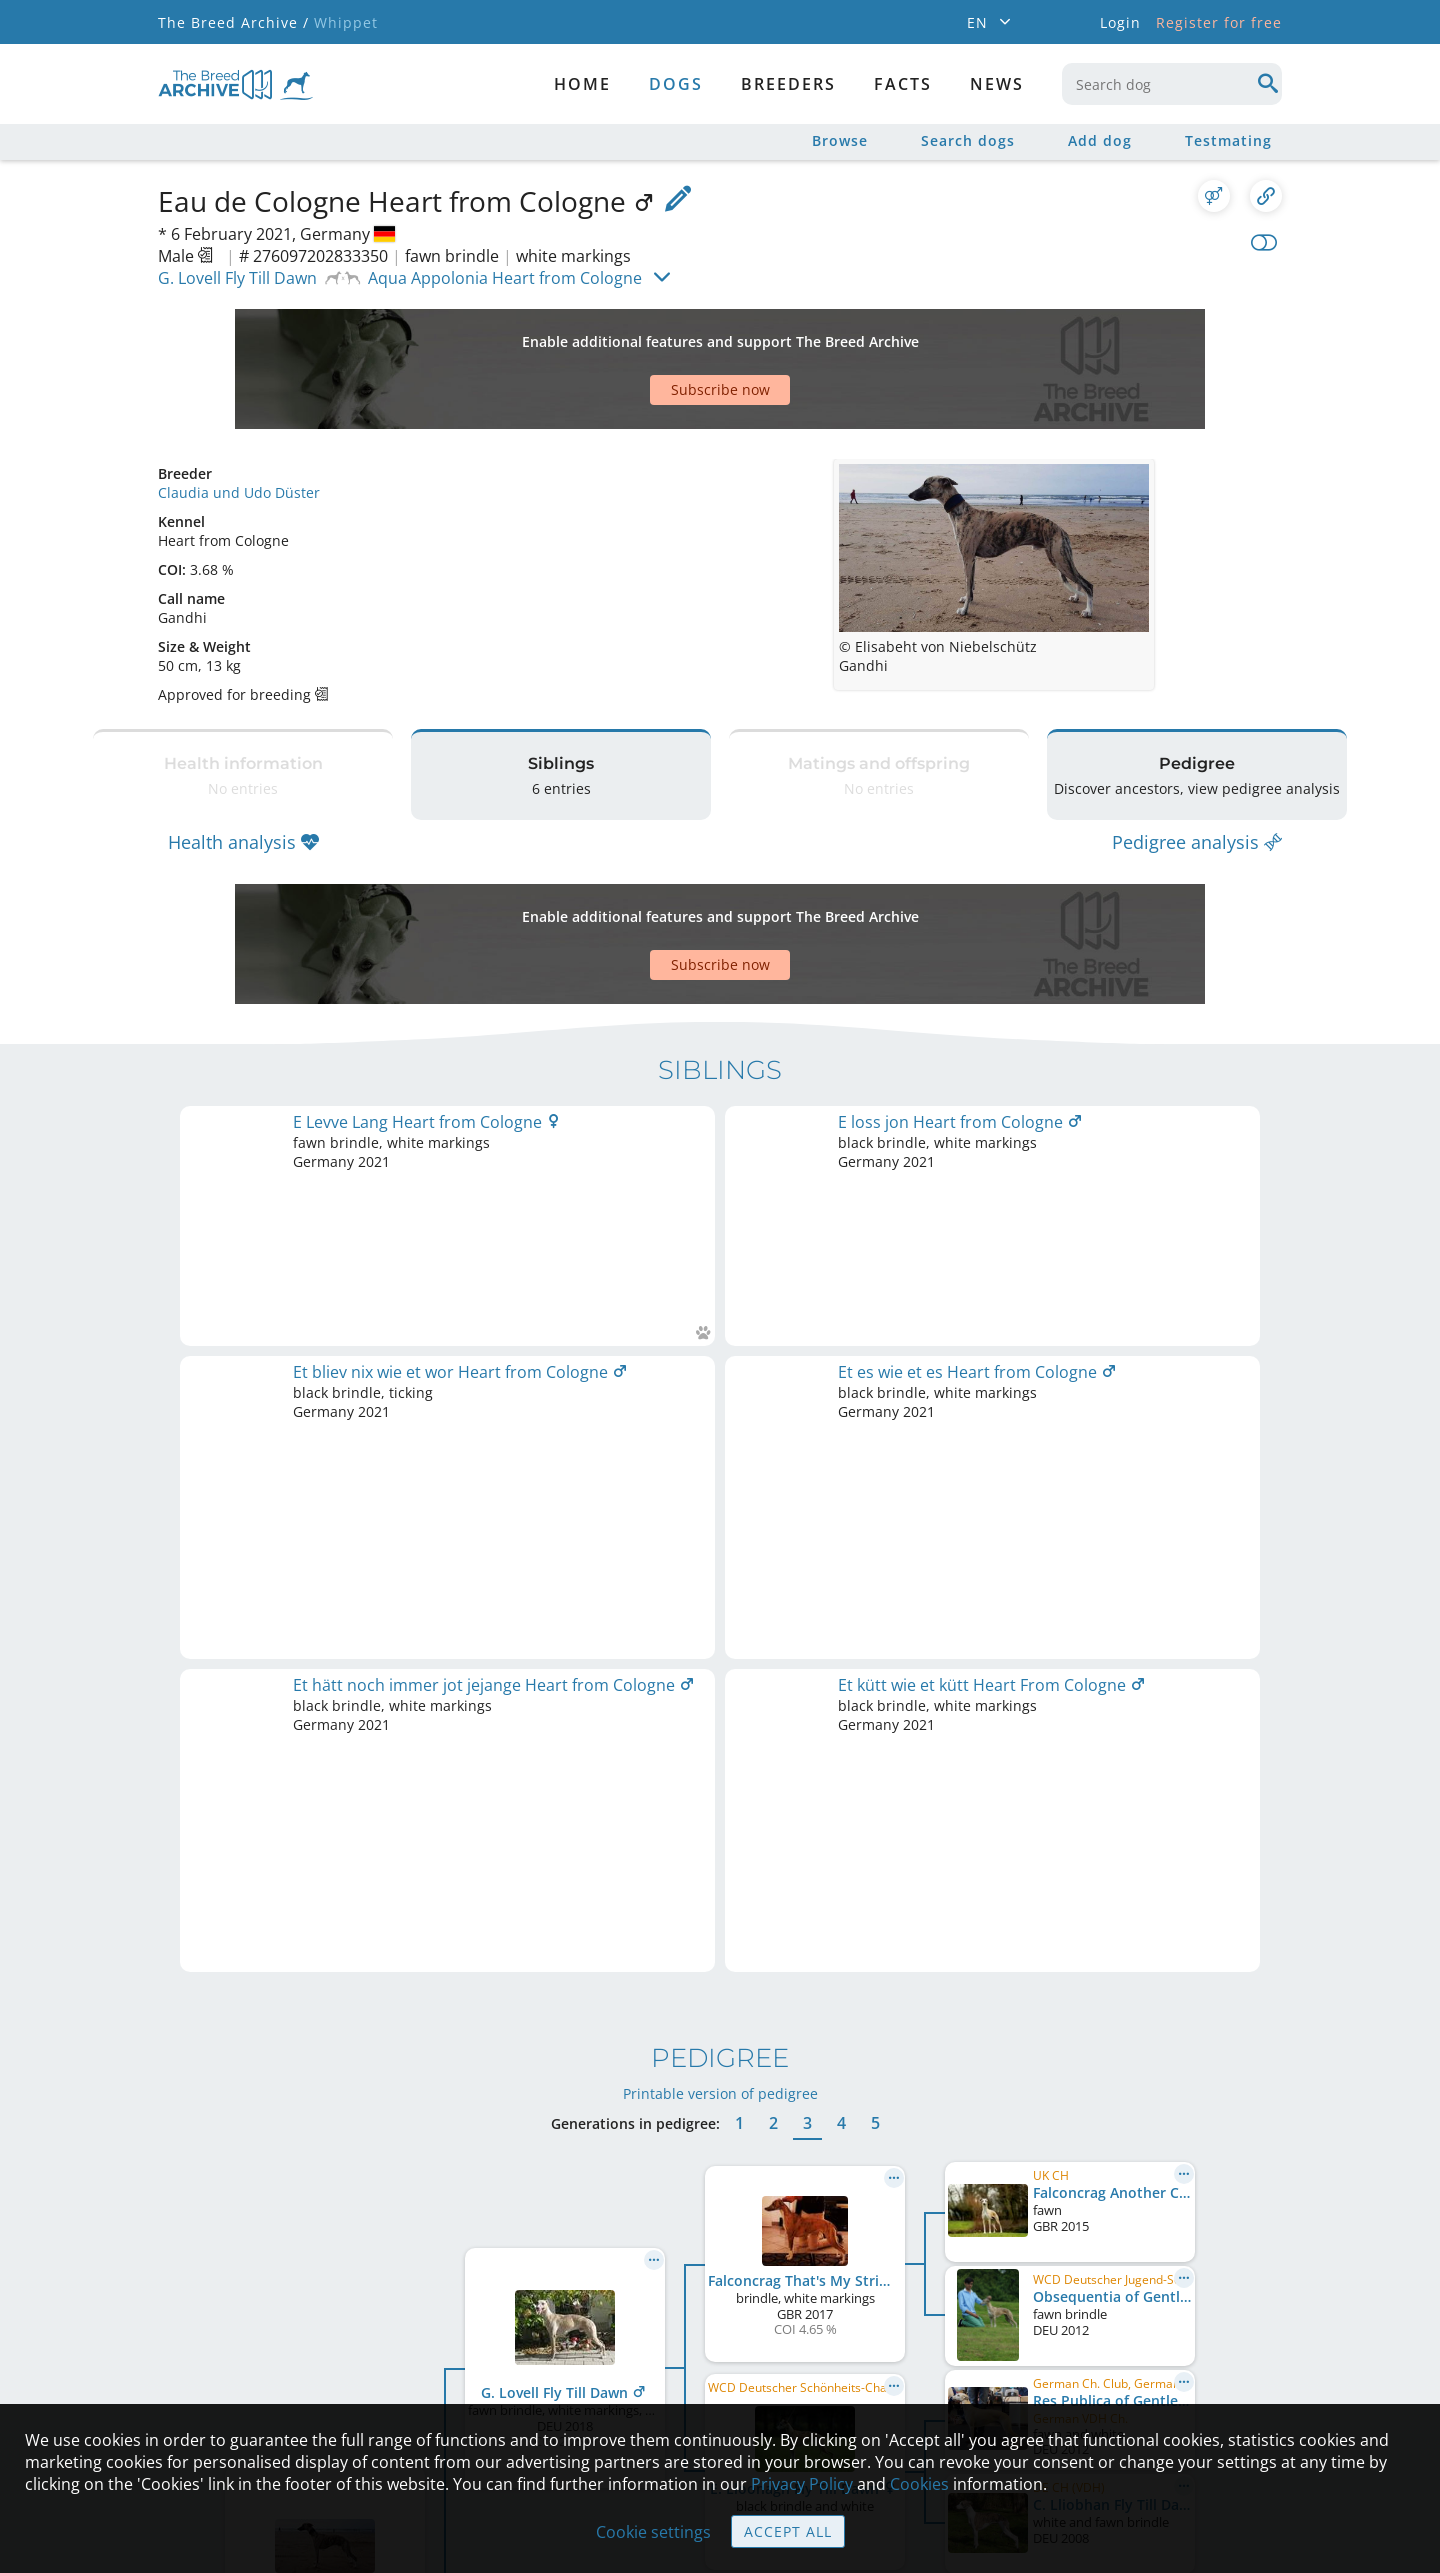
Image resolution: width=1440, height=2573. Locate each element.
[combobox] (1172, 84)
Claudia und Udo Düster (239, 422)
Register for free (1219, 22)
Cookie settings (653, 2532)
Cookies (919, 2484)
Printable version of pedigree (720, 1301)
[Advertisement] (643, 334)
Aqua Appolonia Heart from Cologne (505, 278)
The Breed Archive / (233, 22)
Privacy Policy (802, 2484)
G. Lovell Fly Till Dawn (237, 278)
